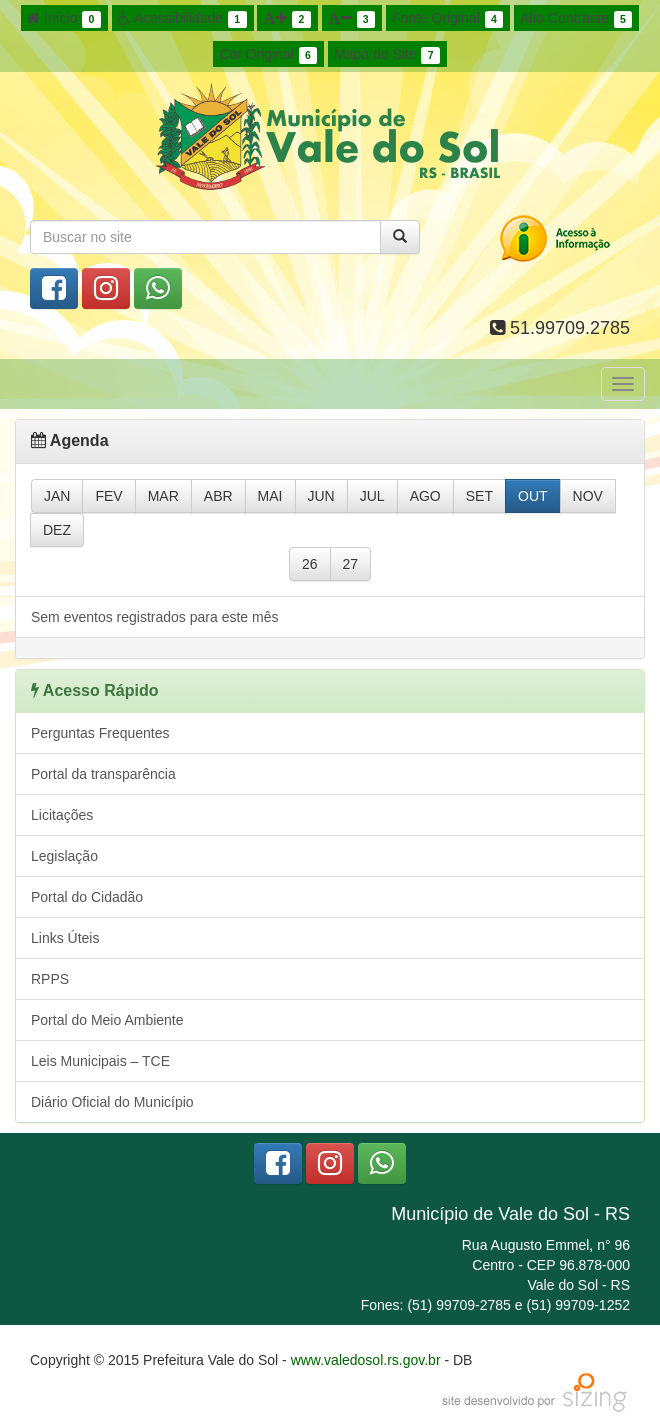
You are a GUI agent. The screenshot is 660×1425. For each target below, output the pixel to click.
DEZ (57, 530)
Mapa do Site (387, 55)
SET (479, 496)
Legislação (64, 856)
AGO (425, 496)
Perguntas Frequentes (100, 733)
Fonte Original (447, 19)
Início (64, 19)
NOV (588, 496)
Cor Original (268, 55)
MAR (163, 496)
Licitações (62, 815)
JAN (57, 496)
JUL (372, 496)
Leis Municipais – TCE (100, 1061)
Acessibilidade (182, 19)
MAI (270, 496)
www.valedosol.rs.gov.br (366, 1360)
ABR (218, 496)
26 (310, 564)
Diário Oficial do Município (112, 1102)
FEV (108, 496)
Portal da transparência (103, 774)
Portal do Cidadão (87, 897)
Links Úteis (65, 938)
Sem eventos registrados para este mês (154, 617)
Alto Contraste (576, 19)
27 (351, 564)
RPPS (50, 979)
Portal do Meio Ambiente (107, 1020)
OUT (533, 496)
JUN (321, 496)
